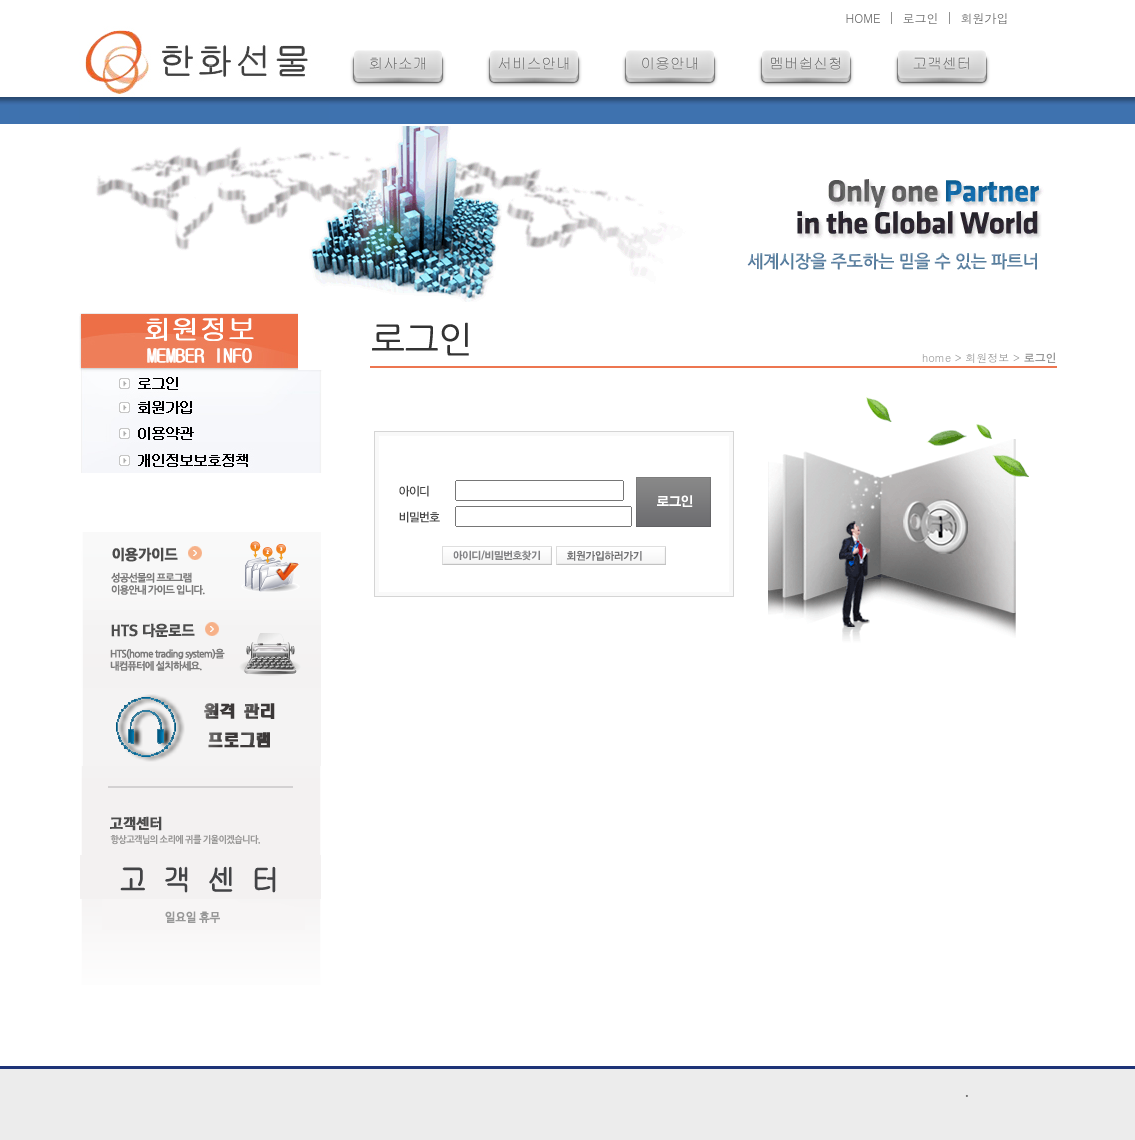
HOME (863, 17)
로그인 (920, 17)
